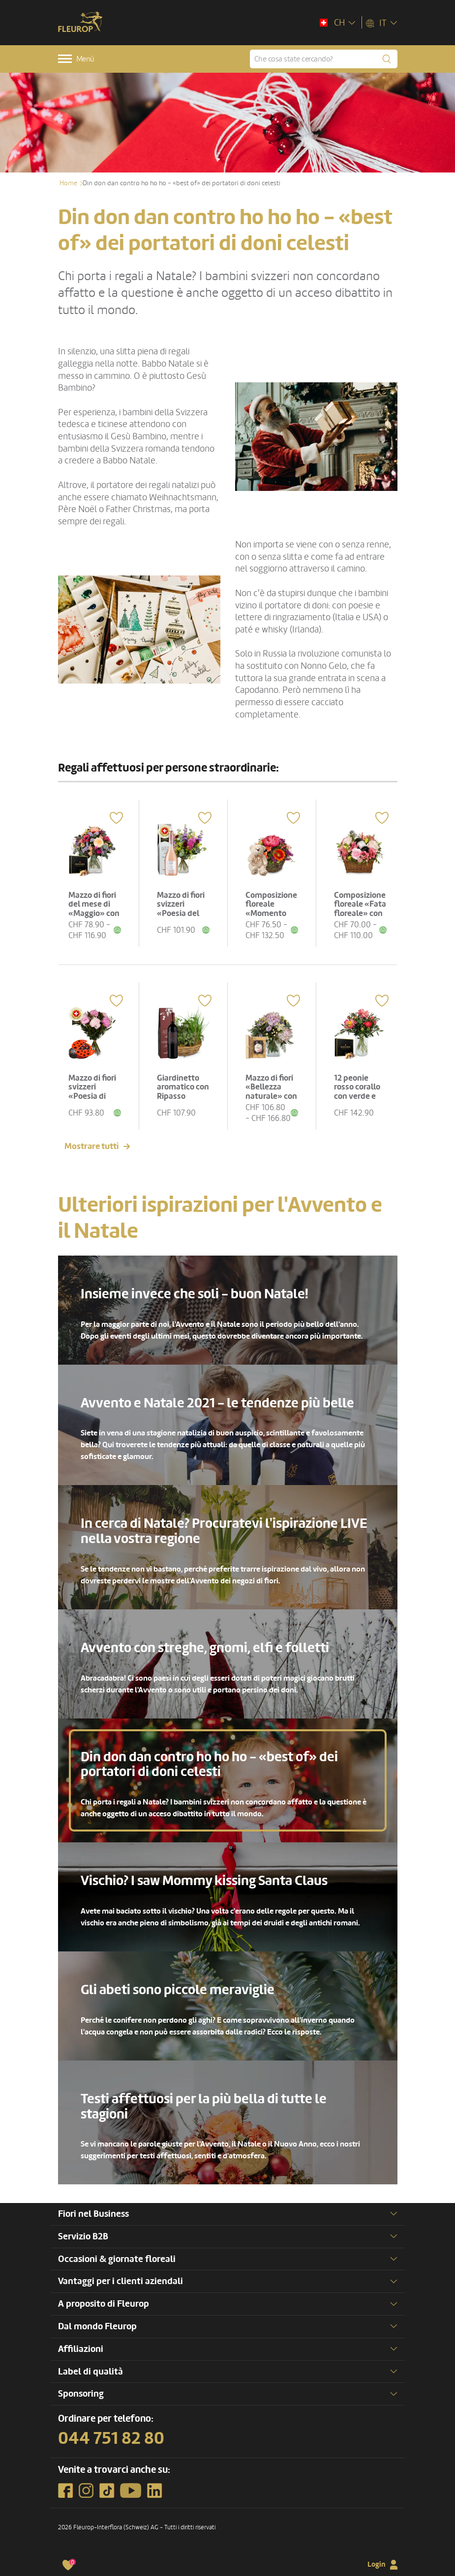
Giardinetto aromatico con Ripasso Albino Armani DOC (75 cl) (183, 1096)
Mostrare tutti (91, 1146)
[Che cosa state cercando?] (323, 59)
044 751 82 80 (111, 2438)
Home (68, 183)
